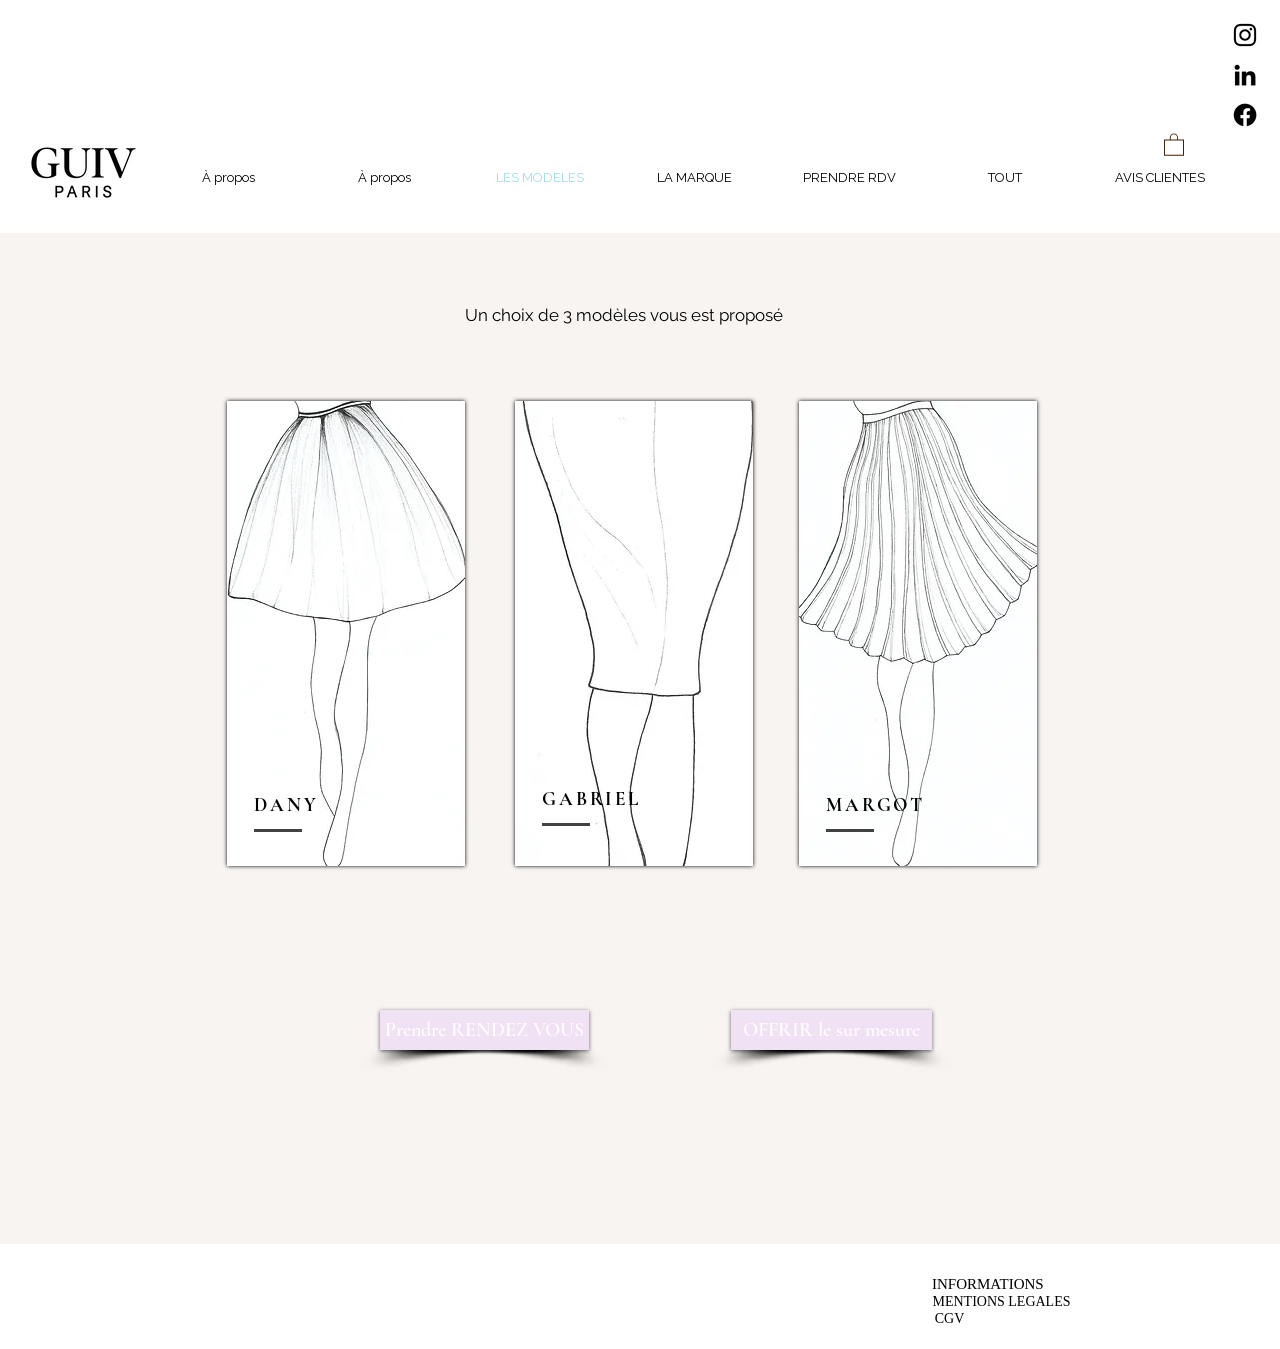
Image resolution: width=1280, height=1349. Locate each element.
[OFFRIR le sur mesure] (831, 1030)
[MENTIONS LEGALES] (1001, 1301)
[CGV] (949, 1318)
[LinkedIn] (1245, 75)
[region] (346, 633)
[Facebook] (1245, 115)
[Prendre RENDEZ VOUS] (484, 1030)
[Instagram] (1245, 35)
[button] (1174, 144)
